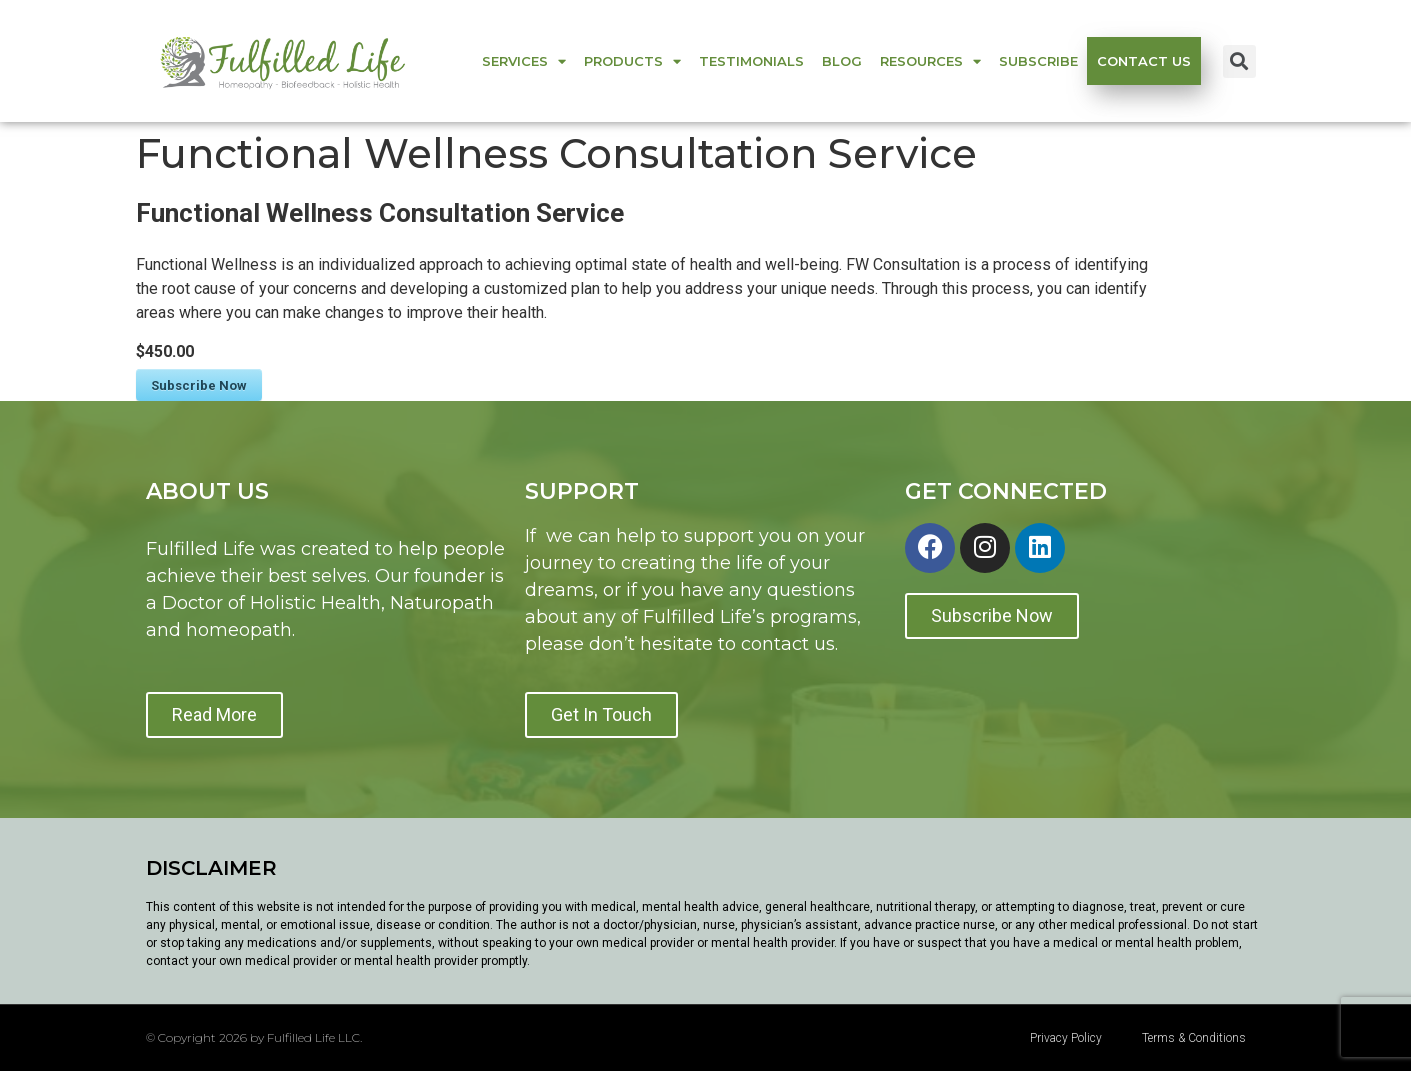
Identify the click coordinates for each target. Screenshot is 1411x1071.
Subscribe (1038, 61)
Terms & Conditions (1194, 1038)
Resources (930, 61)
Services (524, 61)
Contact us (1144, 61)
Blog (842, 61)
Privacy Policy (1066, 1038)
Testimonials (751, 61)
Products (632, 61)
